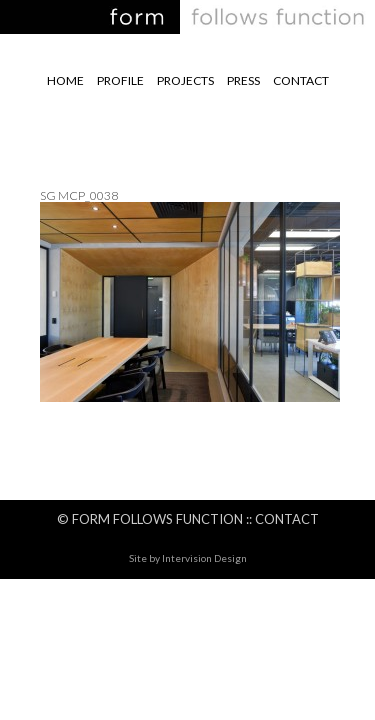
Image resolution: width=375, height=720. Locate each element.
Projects (185, 80)
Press (243, 80)
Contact (301, 80)
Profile (120, 80)
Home (65, 80)
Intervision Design (204, 558)
